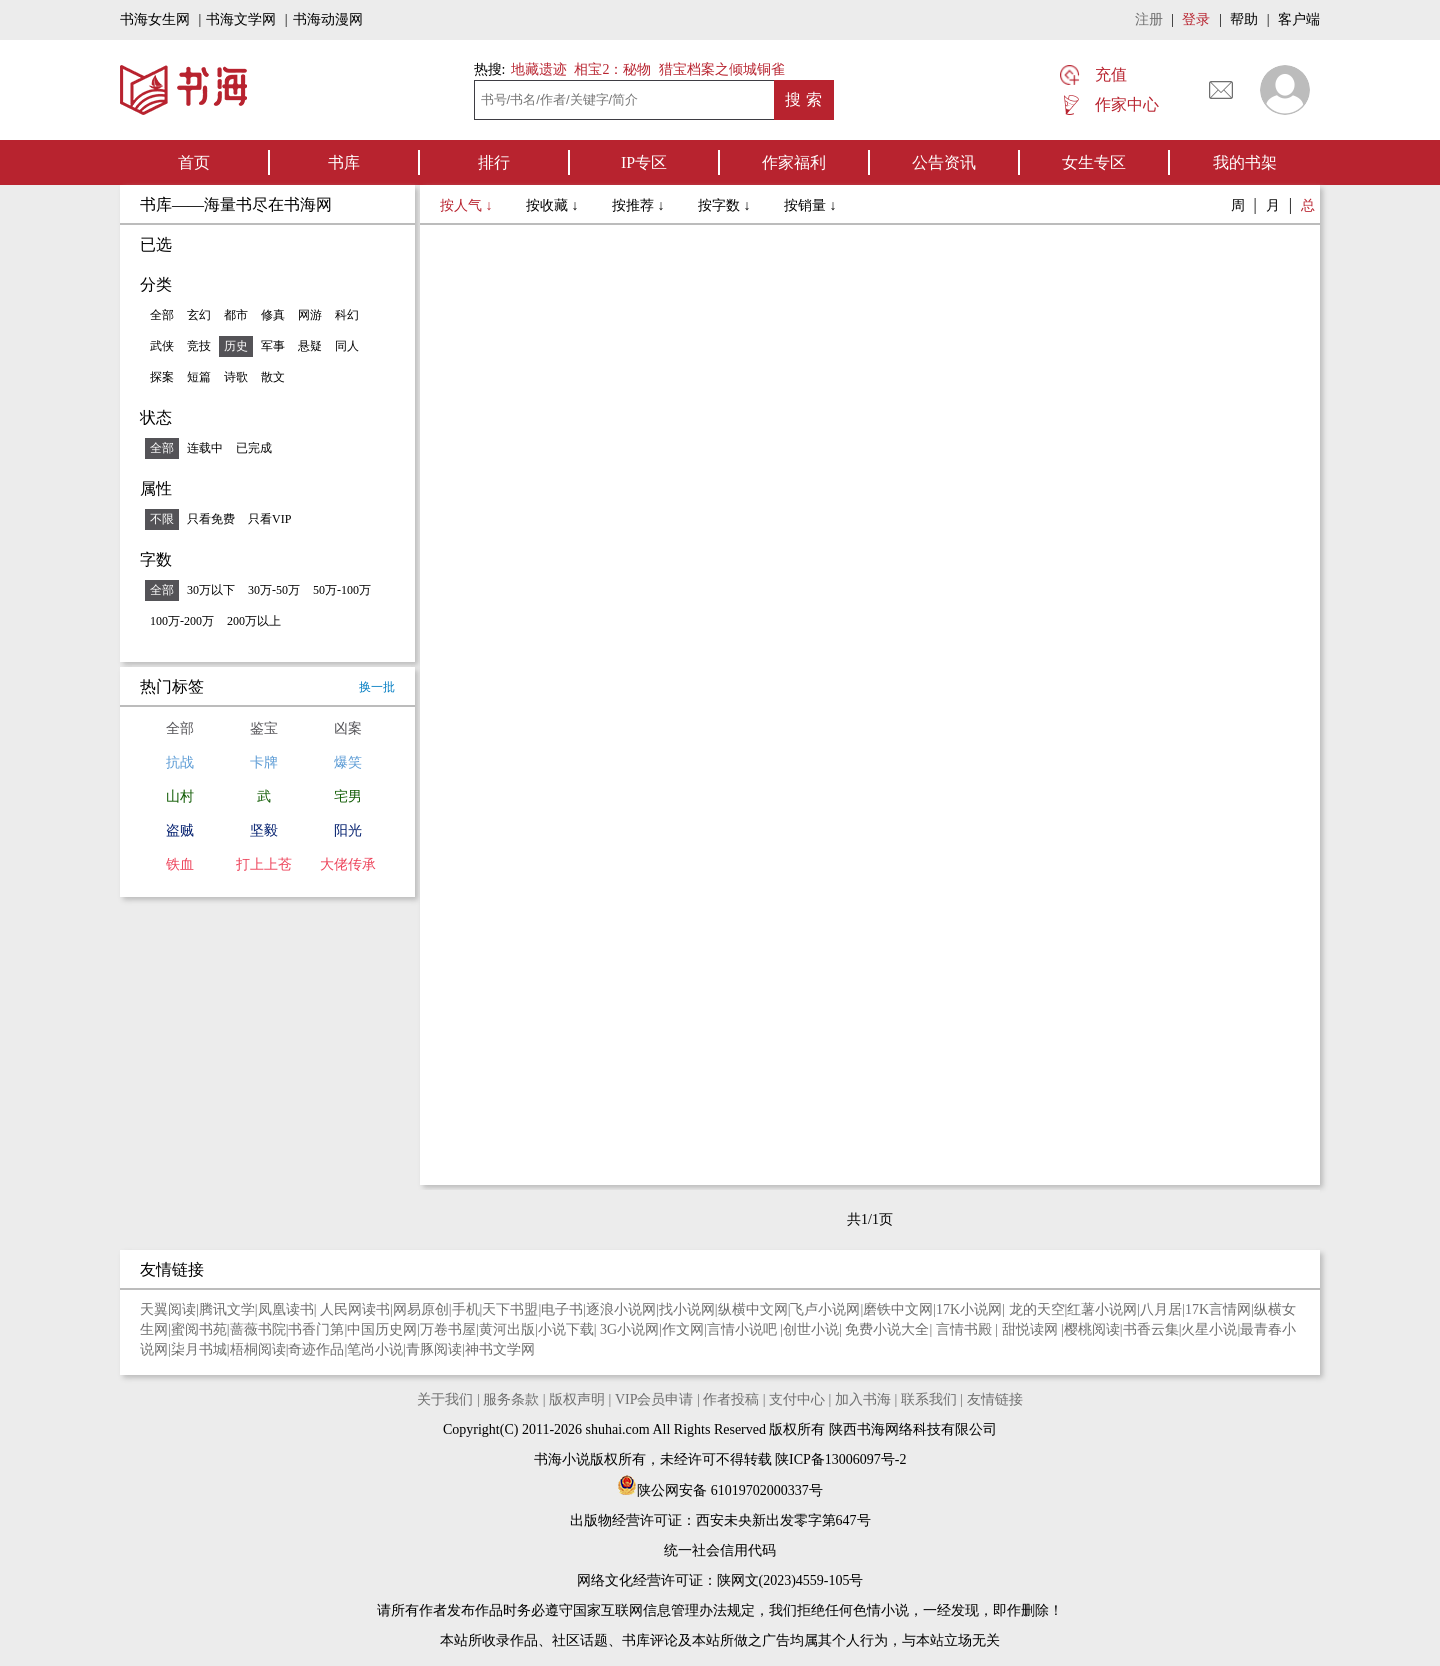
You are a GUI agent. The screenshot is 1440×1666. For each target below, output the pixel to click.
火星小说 (1209, 1329)
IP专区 (644, 162)
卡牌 (264, 762)
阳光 (348, 830)
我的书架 (1245, 162)
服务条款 (511, 1399)
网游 (310, 315)
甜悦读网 (1032, 1329)
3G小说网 (629, 1329)
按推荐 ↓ (640, 205)
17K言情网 (1218, 1309)
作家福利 (794, 162)
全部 (162, 315)
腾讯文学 (227, 1309)
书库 (344, 162)
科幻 (347, 315)
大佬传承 (348, 864)
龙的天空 (1037, 1309)
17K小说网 (969, 1309)
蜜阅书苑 (199, 1329)
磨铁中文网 (898, 1309)
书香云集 (1151, 1329)
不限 (162, 519)
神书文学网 (500, 1349)
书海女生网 (155, 19)
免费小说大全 (887, 1329)
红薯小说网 (1102, 1309)
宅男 (348, 796)
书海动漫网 (328, 19)
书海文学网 (241, 19)
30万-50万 (274, 590)
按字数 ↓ (726, 205)
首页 (194, 162)
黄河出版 (507, 1329)
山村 (180, 796)
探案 (162, 377)
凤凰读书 (286, 1309)
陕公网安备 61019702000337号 (720, 1490)
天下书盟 (510, 1309)
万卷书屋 (448, 1329)
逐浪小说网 (621, 1309)
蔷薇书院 (258, 1329)
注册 (1149, 19)
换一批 (377, 687)
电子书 (562, 1309)
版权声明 (577, 1399)
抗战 (180, 762)
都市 (236, 315)
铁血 (180, 864)
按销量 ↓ (810, 205)
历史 (236, 346)
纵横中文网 (753, 1309)
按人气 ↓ (468, 205)
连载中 (205, 448)
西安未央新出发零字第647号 (783, 1520)
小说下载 (566, 1329)
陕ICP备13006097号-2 (839, 1459)
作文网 (683, 1329)
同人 (347, 346)
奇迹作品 (316, 1349)
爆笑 (348, 762)
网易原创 (421, 1309)
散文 (273, 377)
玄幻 (199, 315)
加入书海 (863, 1399)
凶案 (348, 728)
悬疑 (310, 346)
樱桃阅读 (1092, 1329)
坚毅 (264, 830)
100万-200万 (182, 621)
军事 (273, 346)
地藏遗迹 (537, 69)
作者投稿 (731, 1399)
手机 (466, 1309)
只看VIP (269, 519)
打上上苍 (264, 864)
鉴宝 (264, 728)
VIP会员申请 (654, 1399)
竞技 (199, 346)
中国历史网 (382, 1329)
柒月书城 (199, 1349)
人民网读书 (355, 1309)
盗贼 (180, 830)
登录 (1196, 19)
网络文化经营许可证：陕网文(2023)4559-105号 (720, 1580)
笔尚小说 (375, 1349)
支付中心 (797, 1399)
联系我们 (929, 1399)
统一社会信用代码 (720, 1550)
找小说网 (687, 1309)
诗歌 (236, 377)
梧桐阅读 (258, 1349)
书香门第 (316, 1329)
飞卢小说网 (825, 1309)
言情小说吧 (744, 1329)
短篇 (199, 377)
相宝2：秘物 (612, 69)
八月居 (1161, 1309)
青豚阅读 (434, 1349)
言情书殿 (966, 1329)
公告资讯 (944, 162)
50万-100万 (342, 590)
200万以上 (254, 621)
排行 (494, 162)
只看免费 (211, 519)
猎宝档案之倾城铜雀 (722, 69)
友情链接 (995, 1399)
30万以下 (211, 590)
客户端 (1299, 19)
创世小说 (811, 1329)
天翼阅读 (168, 1309)
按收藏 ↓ (554, 205)
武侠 (162, 346)
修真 (273, 315)
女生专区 (1094, 162)
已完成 (254, 448)
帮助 (1244, 19)
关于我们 (445, 1399)
